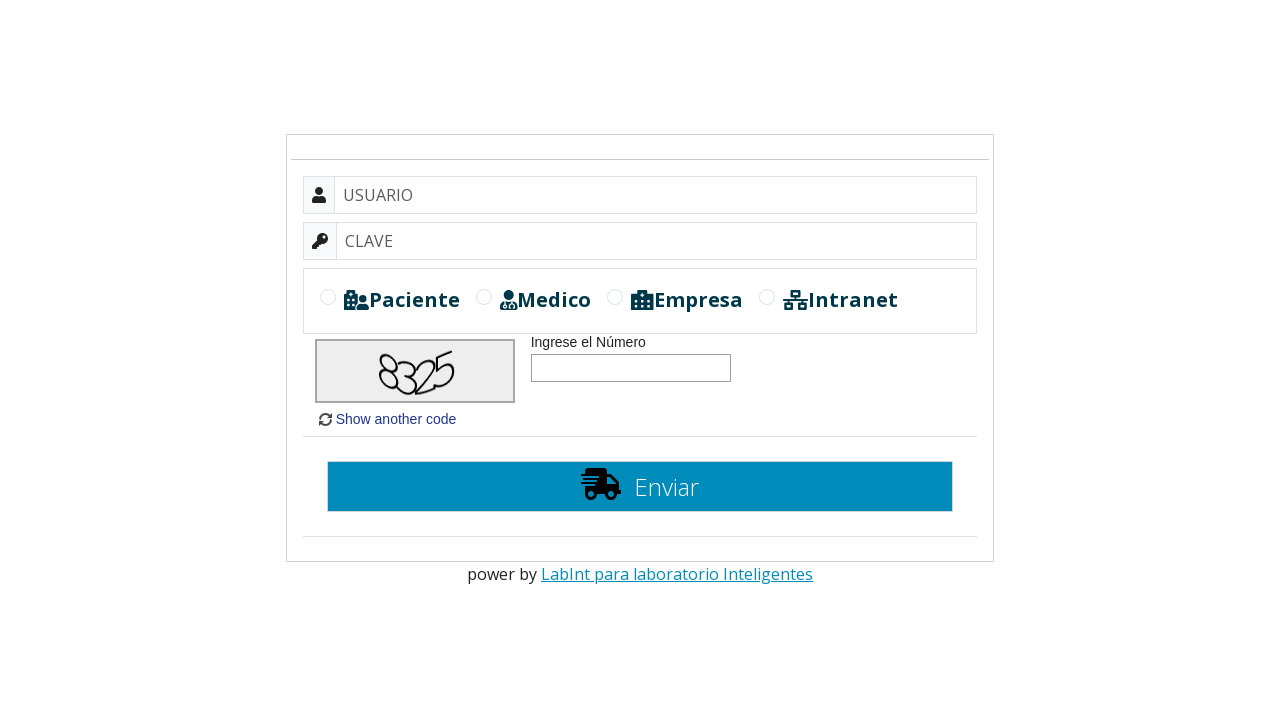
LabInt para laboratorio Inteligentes (677, 574)
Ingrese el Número (588, 342)
